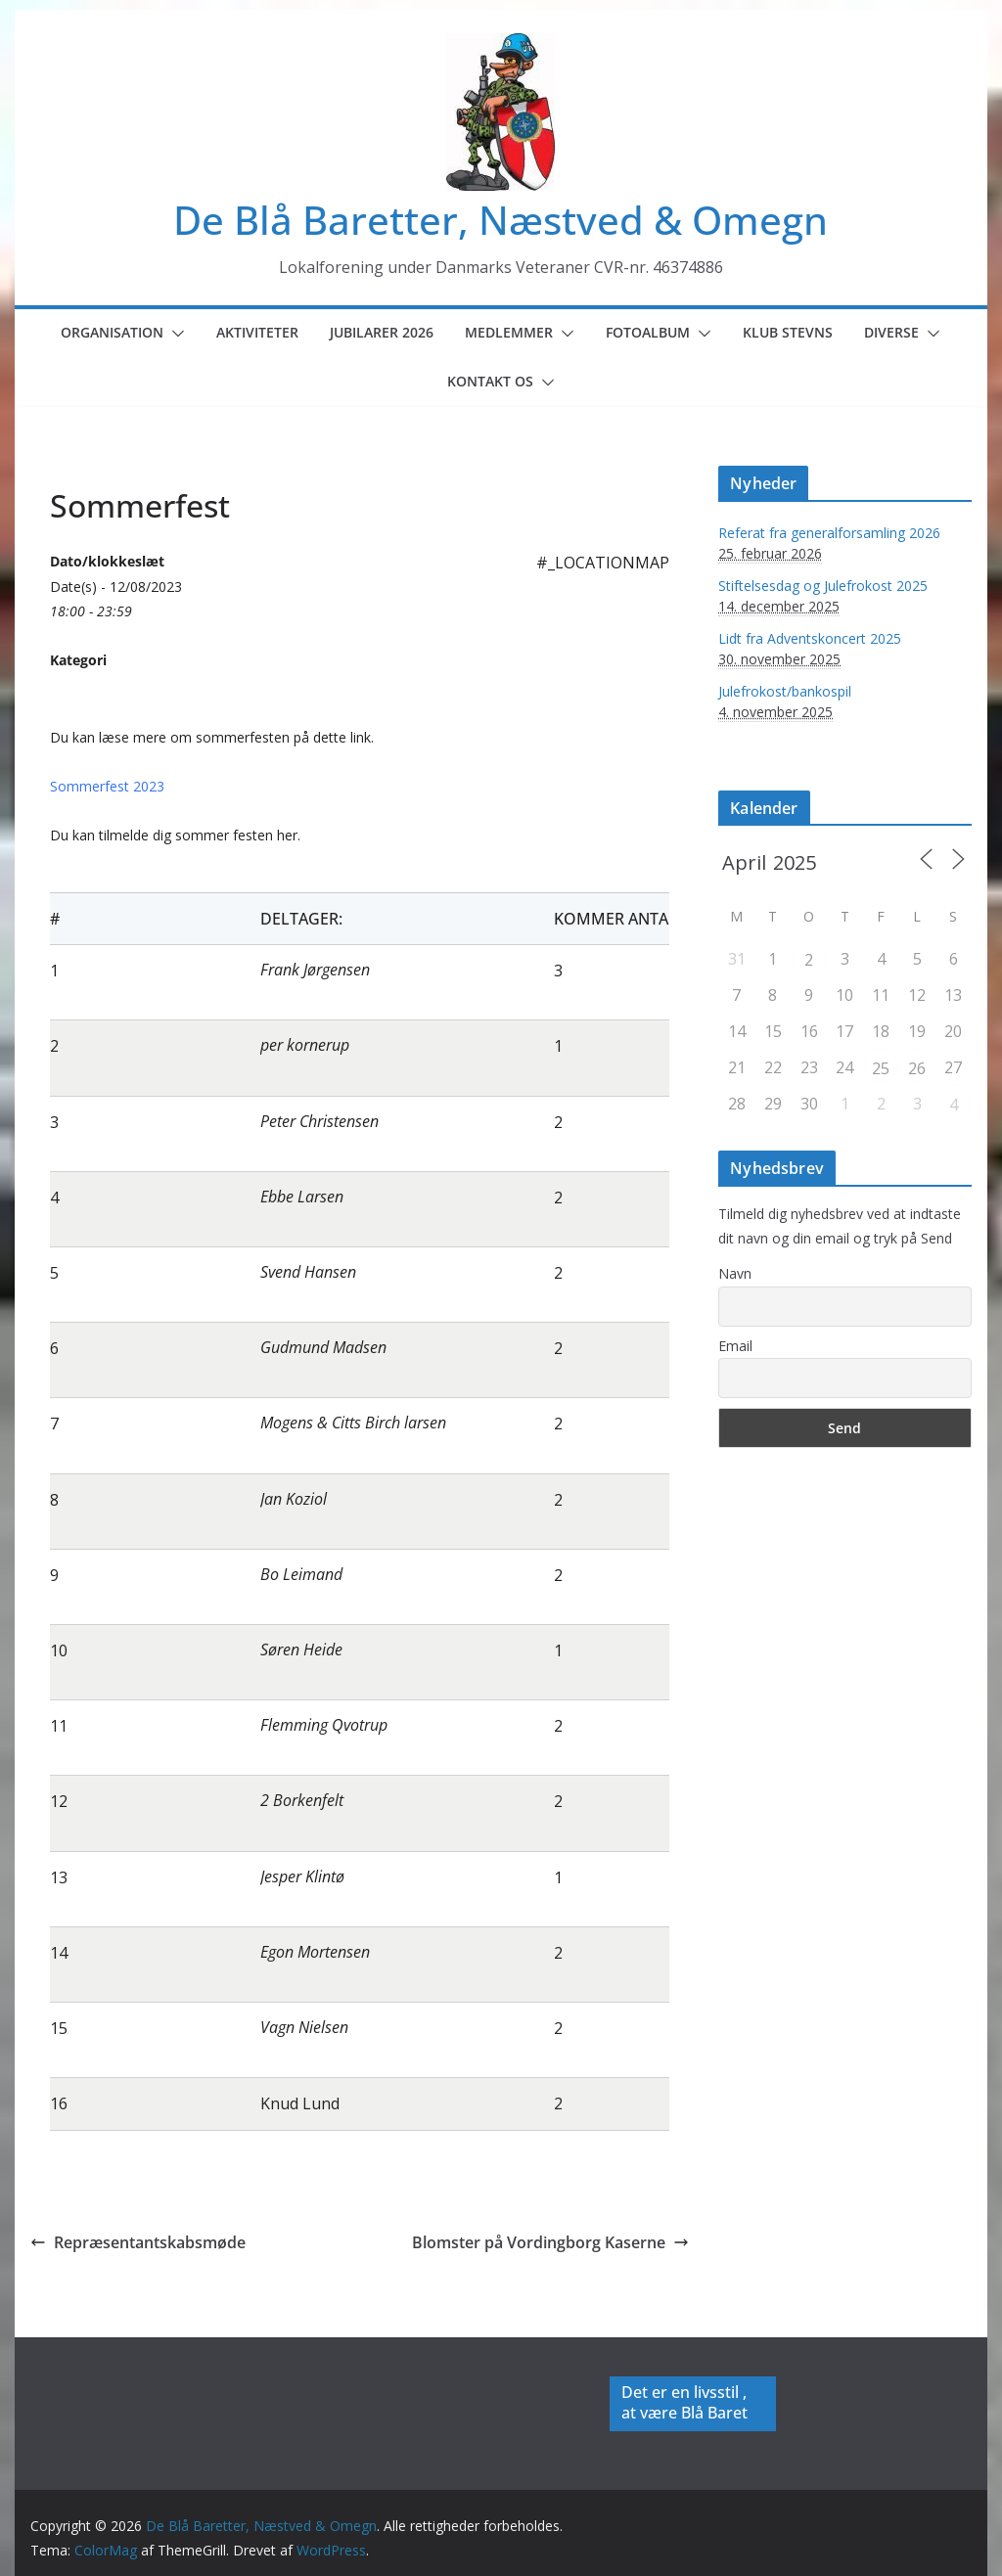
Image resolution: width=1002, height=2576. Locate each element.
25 (880, 1068)
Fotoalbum (648, 332)
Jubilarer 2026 (381, 332)
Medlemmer (509, 332)
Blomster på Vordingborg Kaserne (550, 2242)
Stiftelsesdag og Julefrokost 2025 (823, 585)
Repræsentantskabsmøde (138, 2242)
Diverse (891, 332)
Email (735, 1345)
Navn (735, 1273)
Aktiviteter (257, 332)
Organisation (112, 332)
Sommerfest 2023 (107, 786)
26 (917, 1068)
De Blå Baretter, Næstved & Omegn (500, 220)
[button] (174, 333)
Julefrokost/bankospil (784, 691)
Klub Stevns (788, 332)
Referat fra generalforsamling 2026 (829, 532)
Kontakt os (490, 381)
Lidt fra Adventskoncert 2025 (809, 638)
